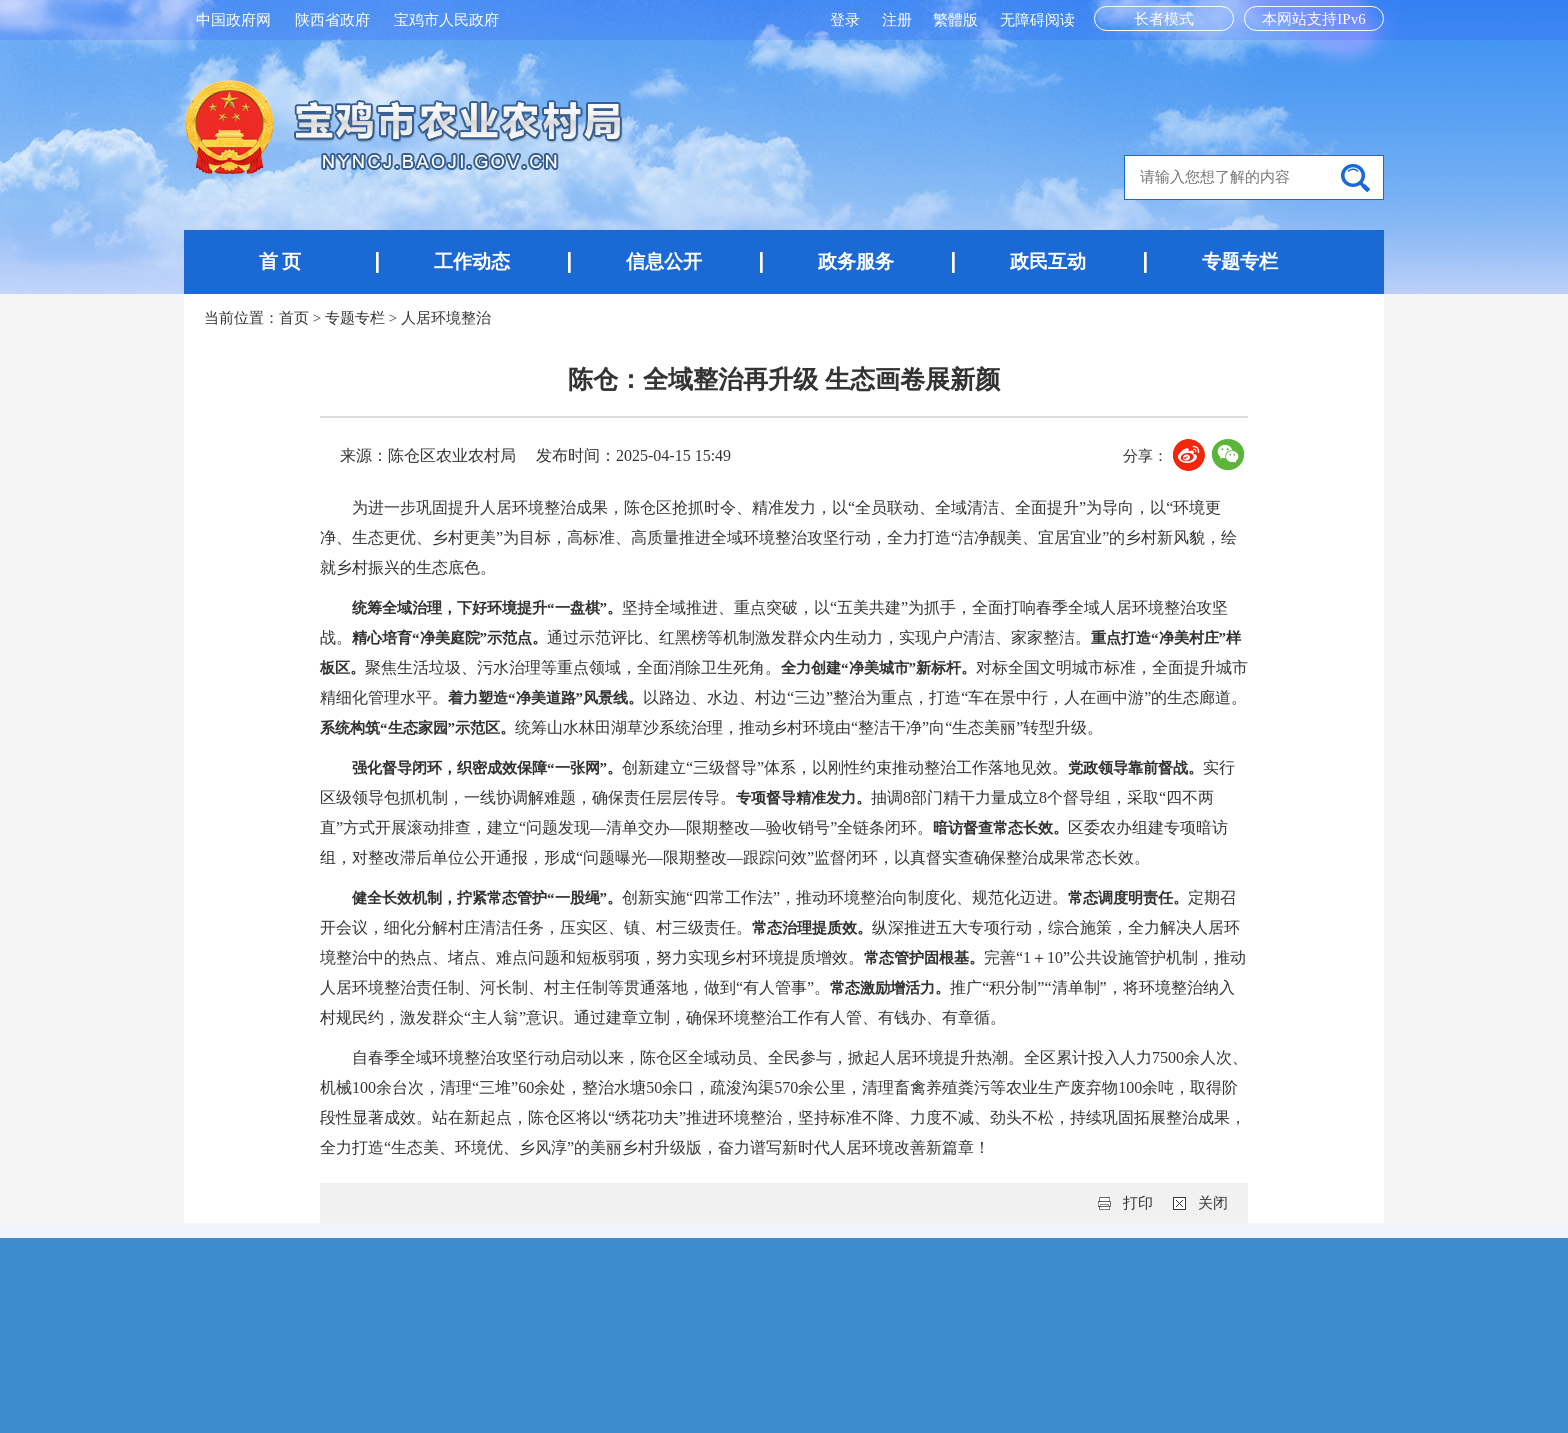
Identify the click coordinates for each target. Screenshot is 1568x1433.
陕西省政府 (332, 20)
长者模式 (1164, 19)
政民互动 (1048, 261)
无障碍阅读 (1037, 20)
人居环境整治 (446, 318)
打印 (1138, 1203)
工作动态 (472, 261)
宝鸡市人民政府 (446, 20)
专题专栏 (1240, 261)
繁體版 (955, 20)
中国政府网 (233, 20)
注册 (899, 20)
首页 (294, 318)
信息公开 (664, 261)
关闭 (1213, 1203)
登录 (847, 20)
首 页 (280, 261)
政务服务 (856, 261)
